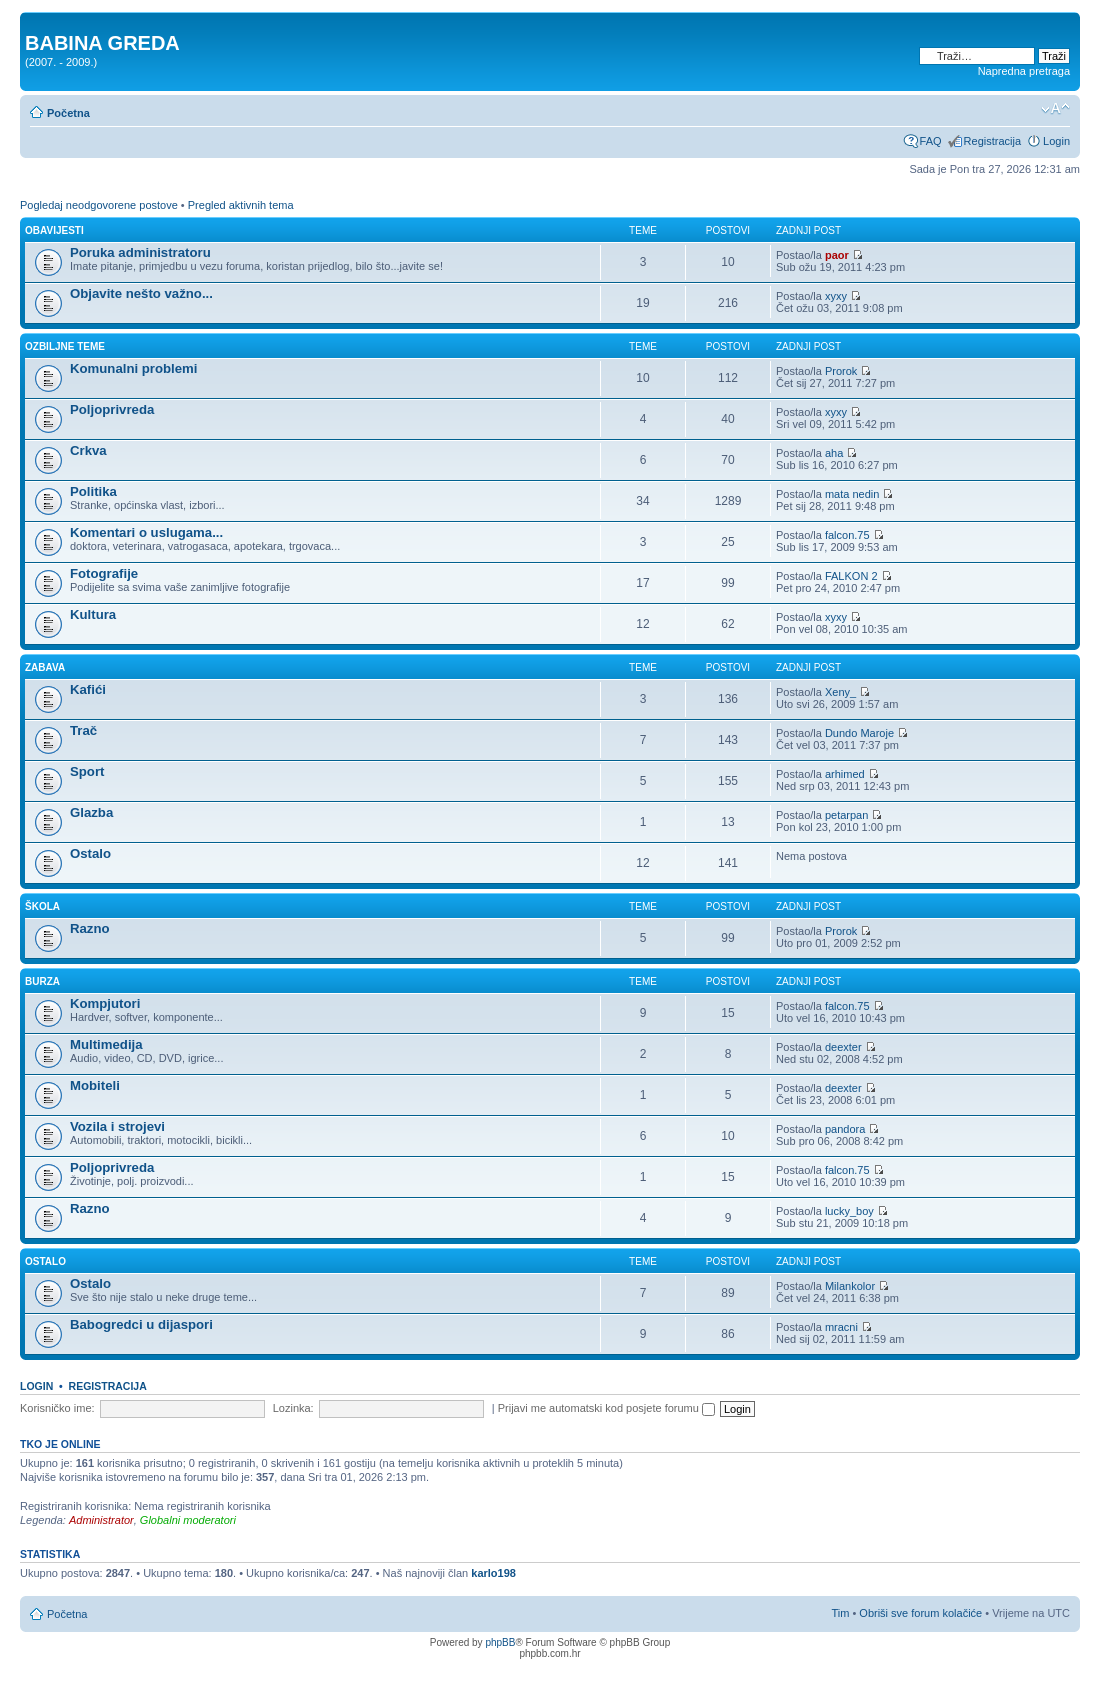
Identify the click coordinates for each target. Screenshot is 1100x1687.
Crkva (88, 450)
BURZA (42, 981)
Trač (83, 730)
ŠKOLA (42, 906)
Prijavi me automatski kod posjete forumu (606, 1408)
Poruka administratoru (140, 252)
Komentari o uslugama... (146, 532)
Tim (840, 1613)
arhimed (845, 774)
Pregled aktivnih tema (241, 205)
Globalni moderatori (188, 1520)
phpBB (500, 1642)
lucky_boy (849, 1211)
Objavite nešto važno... (141, 293)
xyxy (836, 296)
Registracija (992, 141)
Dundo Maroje (859, 733)
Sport (87, 771)
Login (1056, 141)
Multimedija (106, 1044)
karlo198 (493, 1573)
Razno (90, 928)
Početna (68, 113)
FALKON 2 (851, 576)
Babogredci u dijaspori (141, 1324)
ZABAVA (45, 667)
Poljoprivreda (112, 409)
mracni (841, 1327)
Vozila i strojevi (117, 1126)
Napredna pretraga (1024, 71)
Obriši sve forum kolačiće (920, 1613)
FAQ (931, 141)
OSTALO (45, 1261)
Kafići (88, 689)
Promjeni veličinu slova (1055, 109)
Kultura (93, 614)
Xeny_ (840, 692)
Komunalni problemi (133, 368)
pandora (845, 1129)
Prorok (841, 371)
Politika (93, 491)
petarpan (846, 815)
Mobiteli (95, 1085)
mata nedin (852, 494)
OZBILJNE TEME (65, 346)
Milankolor (850, 1286)
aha (834, 453)
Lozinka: (293, 1408)
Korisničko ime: (57, 1408)
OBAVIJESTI (54, 230)
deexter (843, 1047)
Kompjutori (105, 1003)
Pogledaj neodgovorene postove (99, 205)
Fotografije (104, 573)
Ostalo (90, 853)
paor (837, 255)
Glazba (91, 812)
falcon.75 (847, 535)
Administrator (101, 1520)
